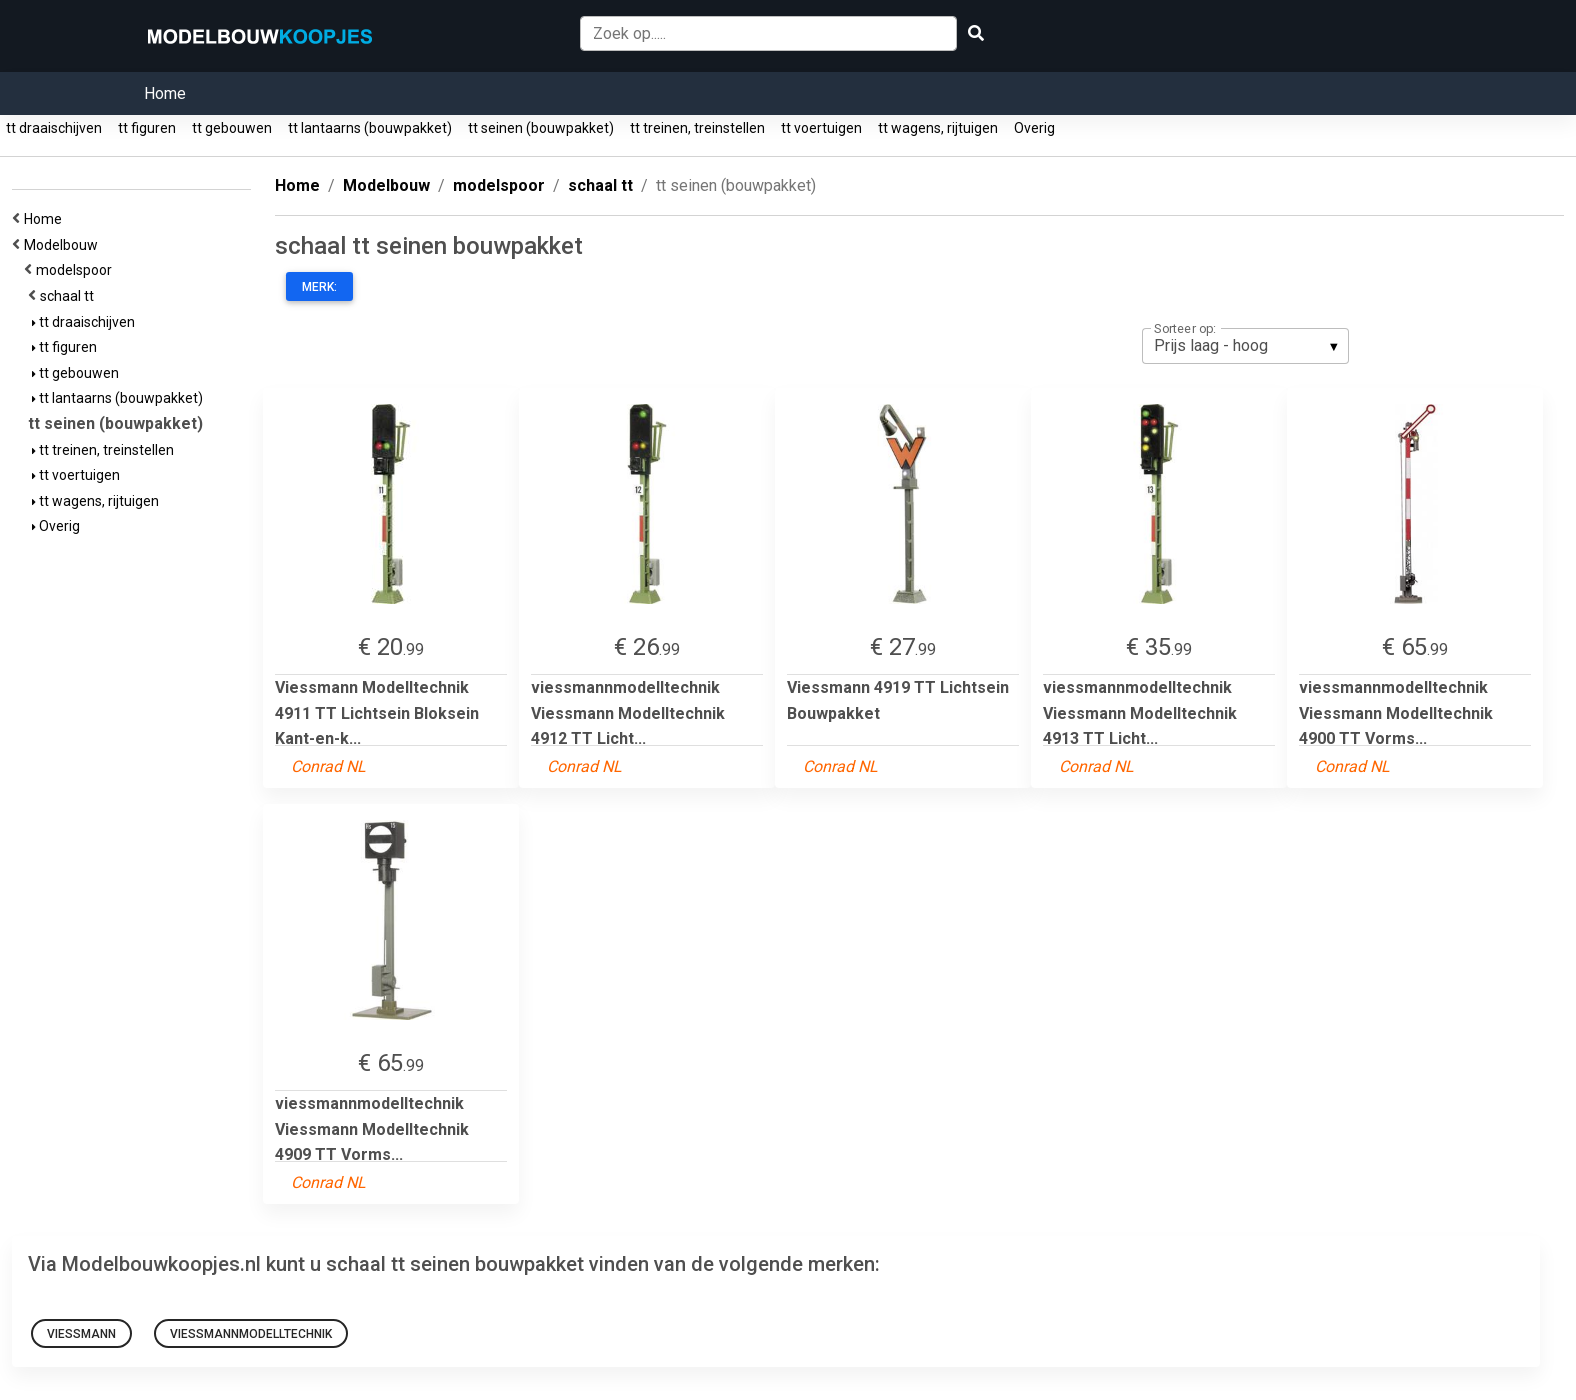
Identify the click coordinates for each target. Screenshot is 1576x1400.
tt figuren (147, 128)
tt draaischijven (54, 128)
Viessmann (81, 1334)
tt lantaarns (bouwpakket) (370, 128)
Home (165, 93)
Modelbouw (64, 245)
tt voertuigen (821, 128)
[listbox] (1245, 346)
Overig (1034, 128)
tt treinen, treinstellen (697, 128)
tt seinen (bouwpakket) (541, 128)
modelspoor (77, 270)
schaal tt (70, 296)
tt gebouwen (232, 128)
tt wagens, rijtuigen (938, 128)
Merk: (319, 287)
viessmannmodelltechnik (251, 1334)
